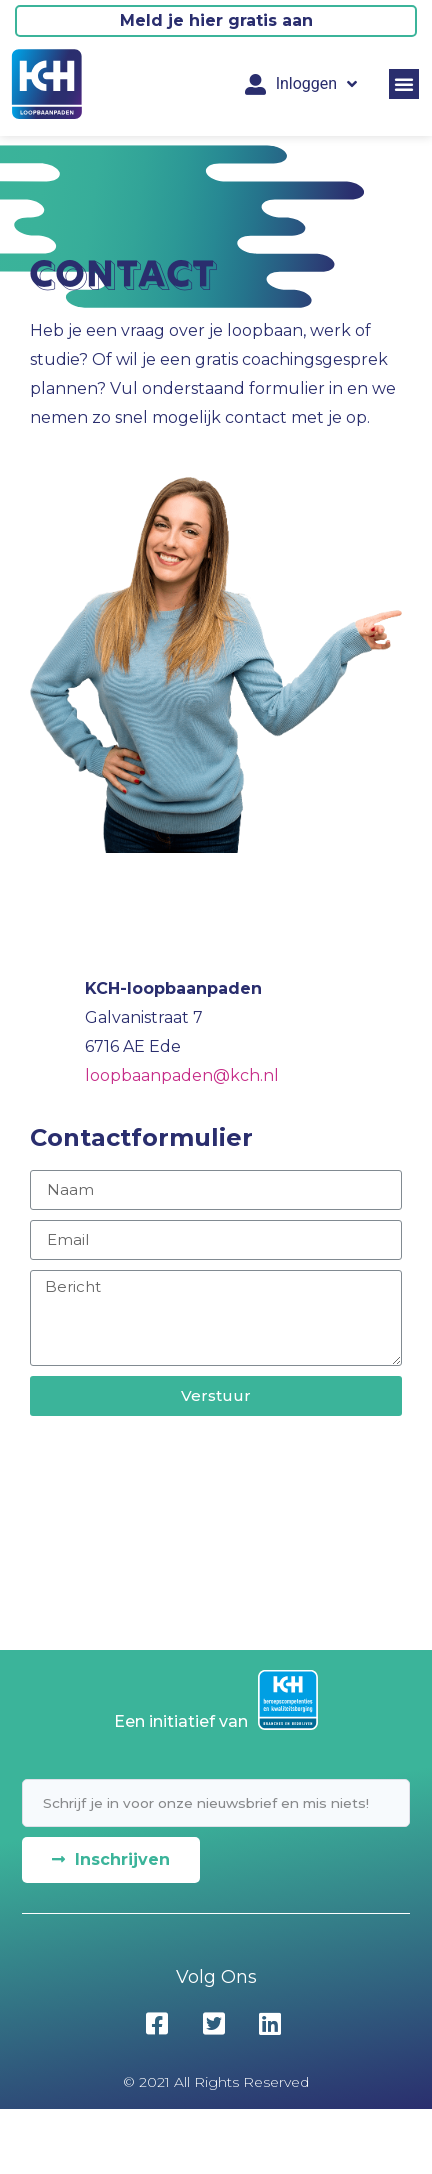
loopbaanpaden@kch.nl (182, 1075)
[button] (404, 84)
